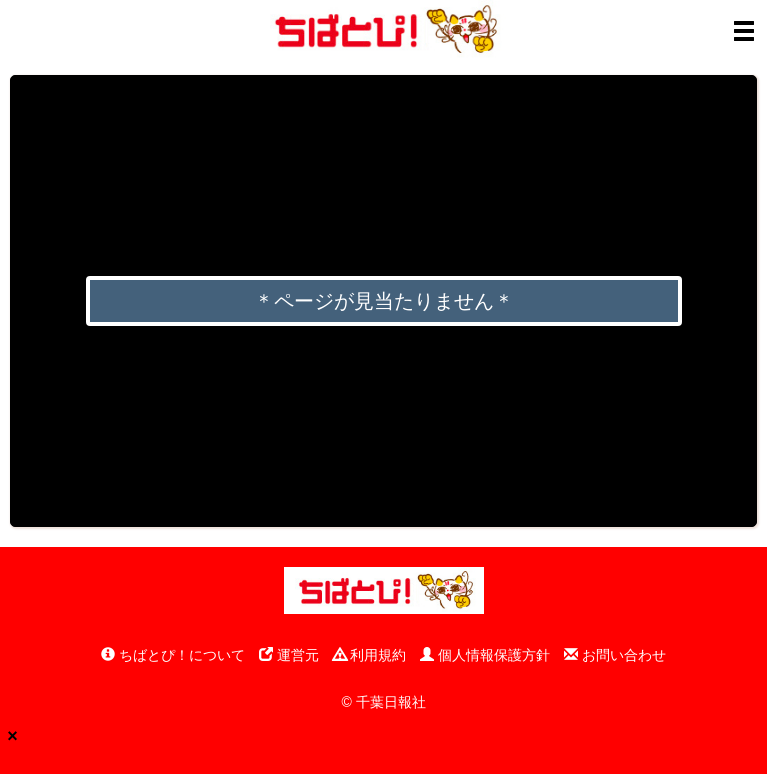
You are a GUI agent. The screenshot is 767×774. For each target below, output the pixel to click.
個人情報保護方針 (485, 655)
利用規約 (370, 655)
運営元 (289, 655)
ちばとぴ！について (173, 655)
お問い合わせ (615, 655)
